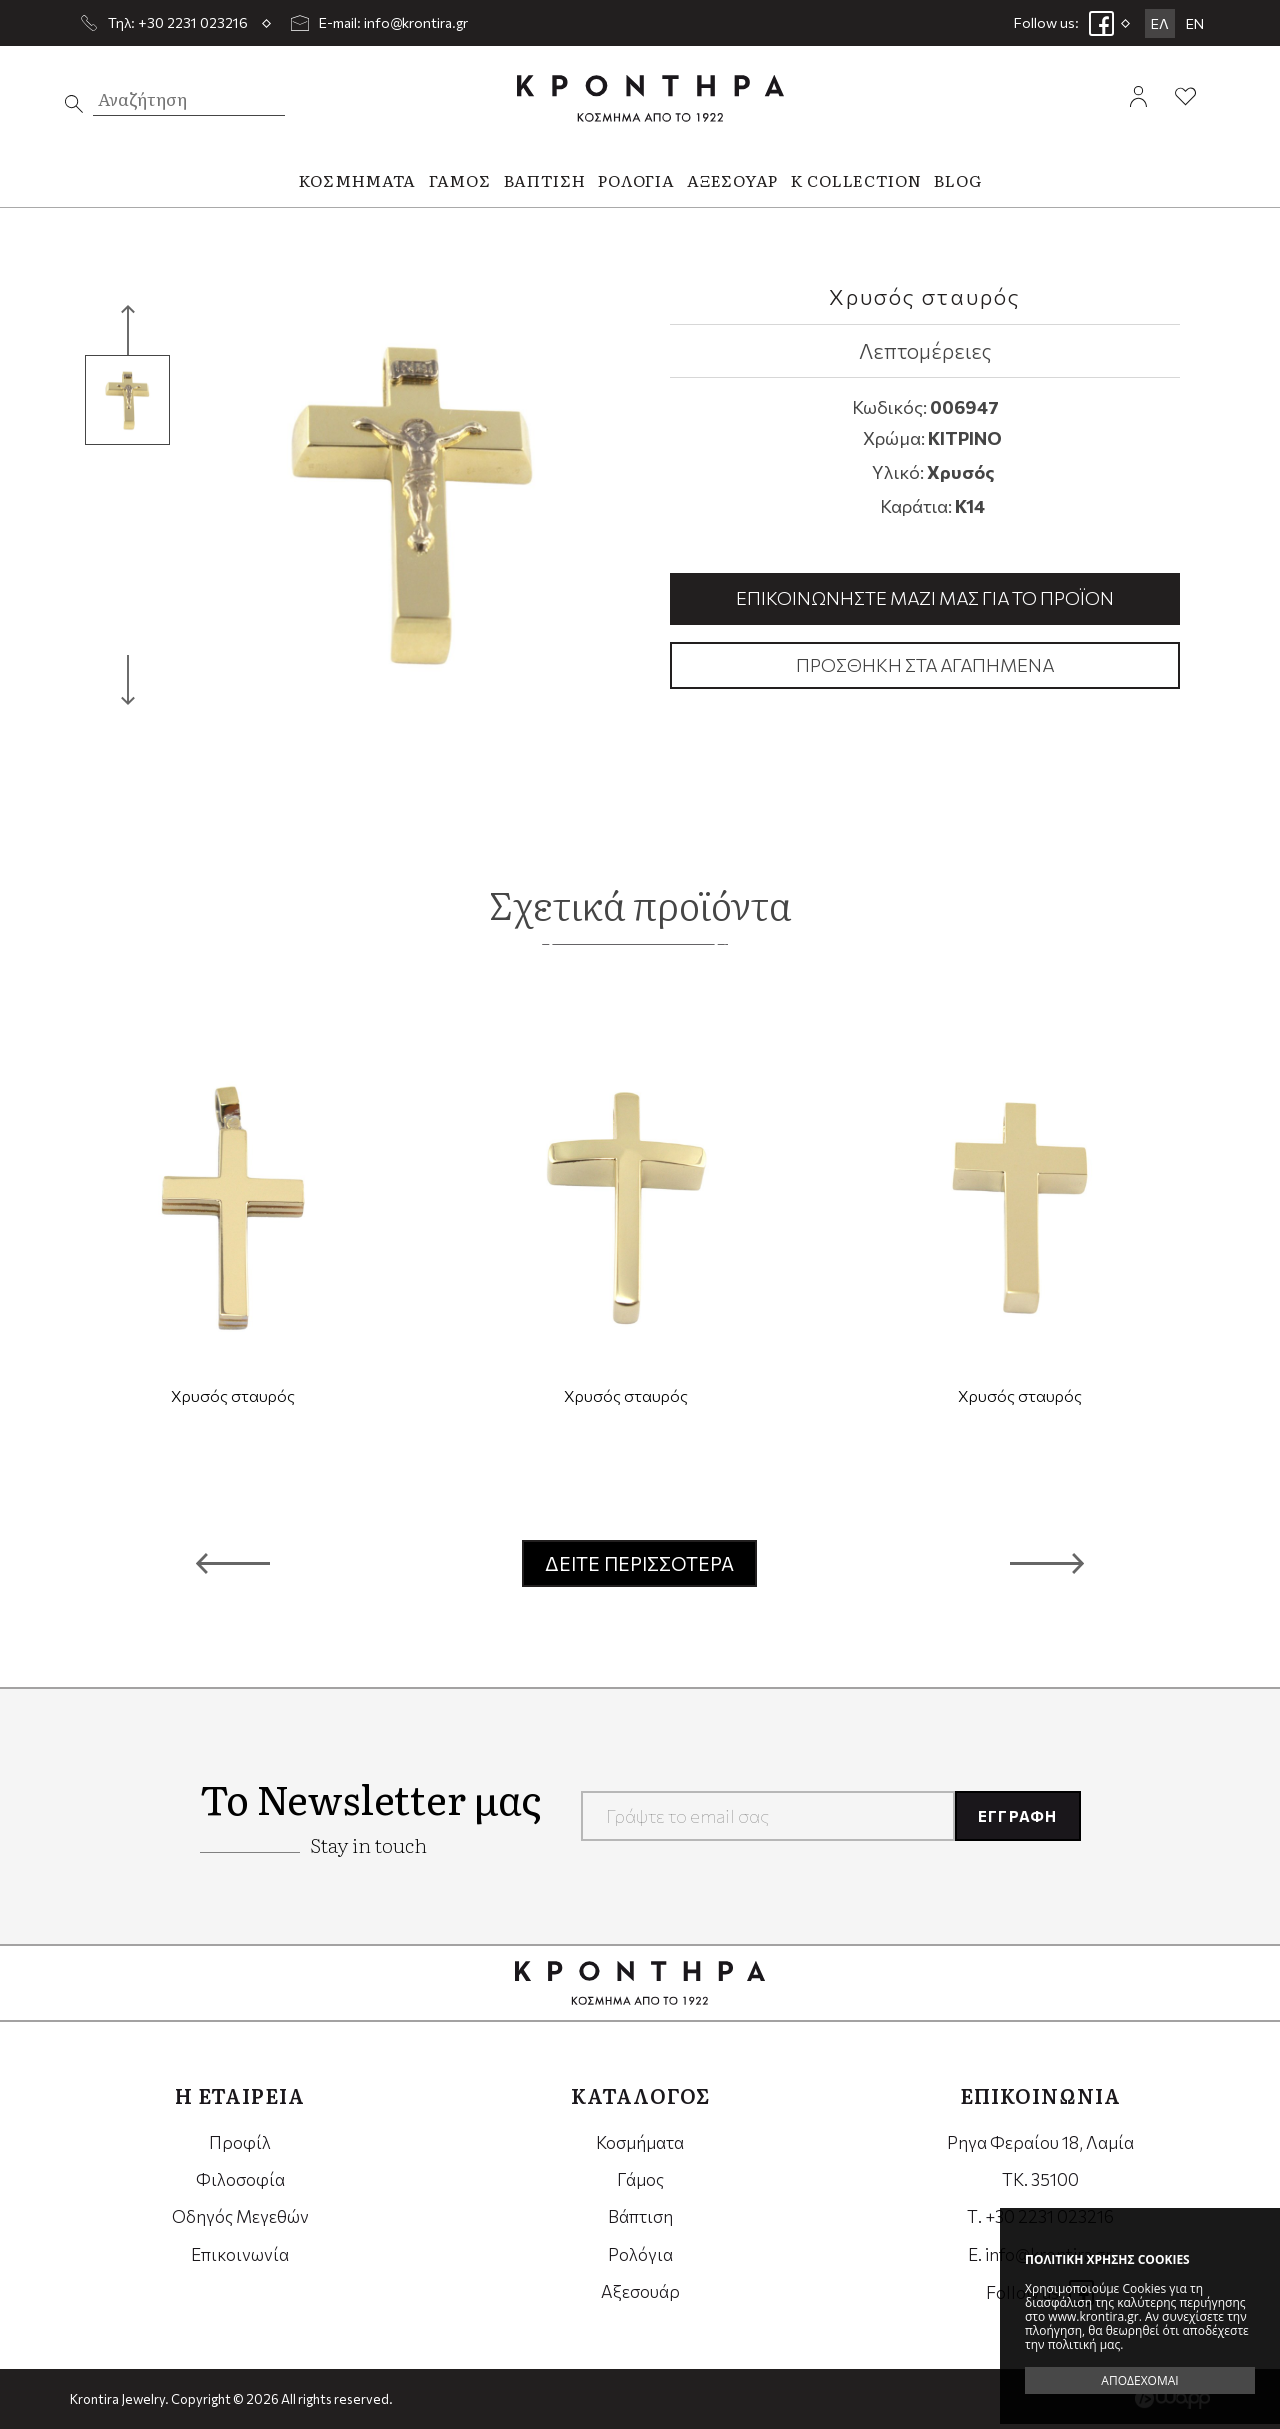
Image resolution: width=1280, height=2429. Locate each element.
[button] (233, 1564)
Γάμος (640, 2179)
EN (1195, 23)
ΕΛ (1160, 23)
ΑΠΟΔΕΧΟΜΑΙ (1139, 2380)
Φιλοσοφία (240, 2179)
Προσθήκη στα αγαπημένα (925, 665)
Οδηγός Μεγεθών (240, 2216)
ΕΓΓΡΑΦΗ (1017, 1816)
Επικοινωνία (240, 2254)
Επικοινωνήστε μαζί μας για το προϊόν (925, 598)
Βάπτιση (640, 2216)
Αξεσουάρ (640, 2291)
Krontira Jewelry (650, 98)
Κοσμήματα (640, 2142)
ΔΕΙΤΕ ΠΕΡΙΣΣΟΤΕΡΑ (639, 1563)
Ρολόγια (640, 2254)
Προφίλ (240, 2142)
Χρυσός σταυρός (233, 1395)
